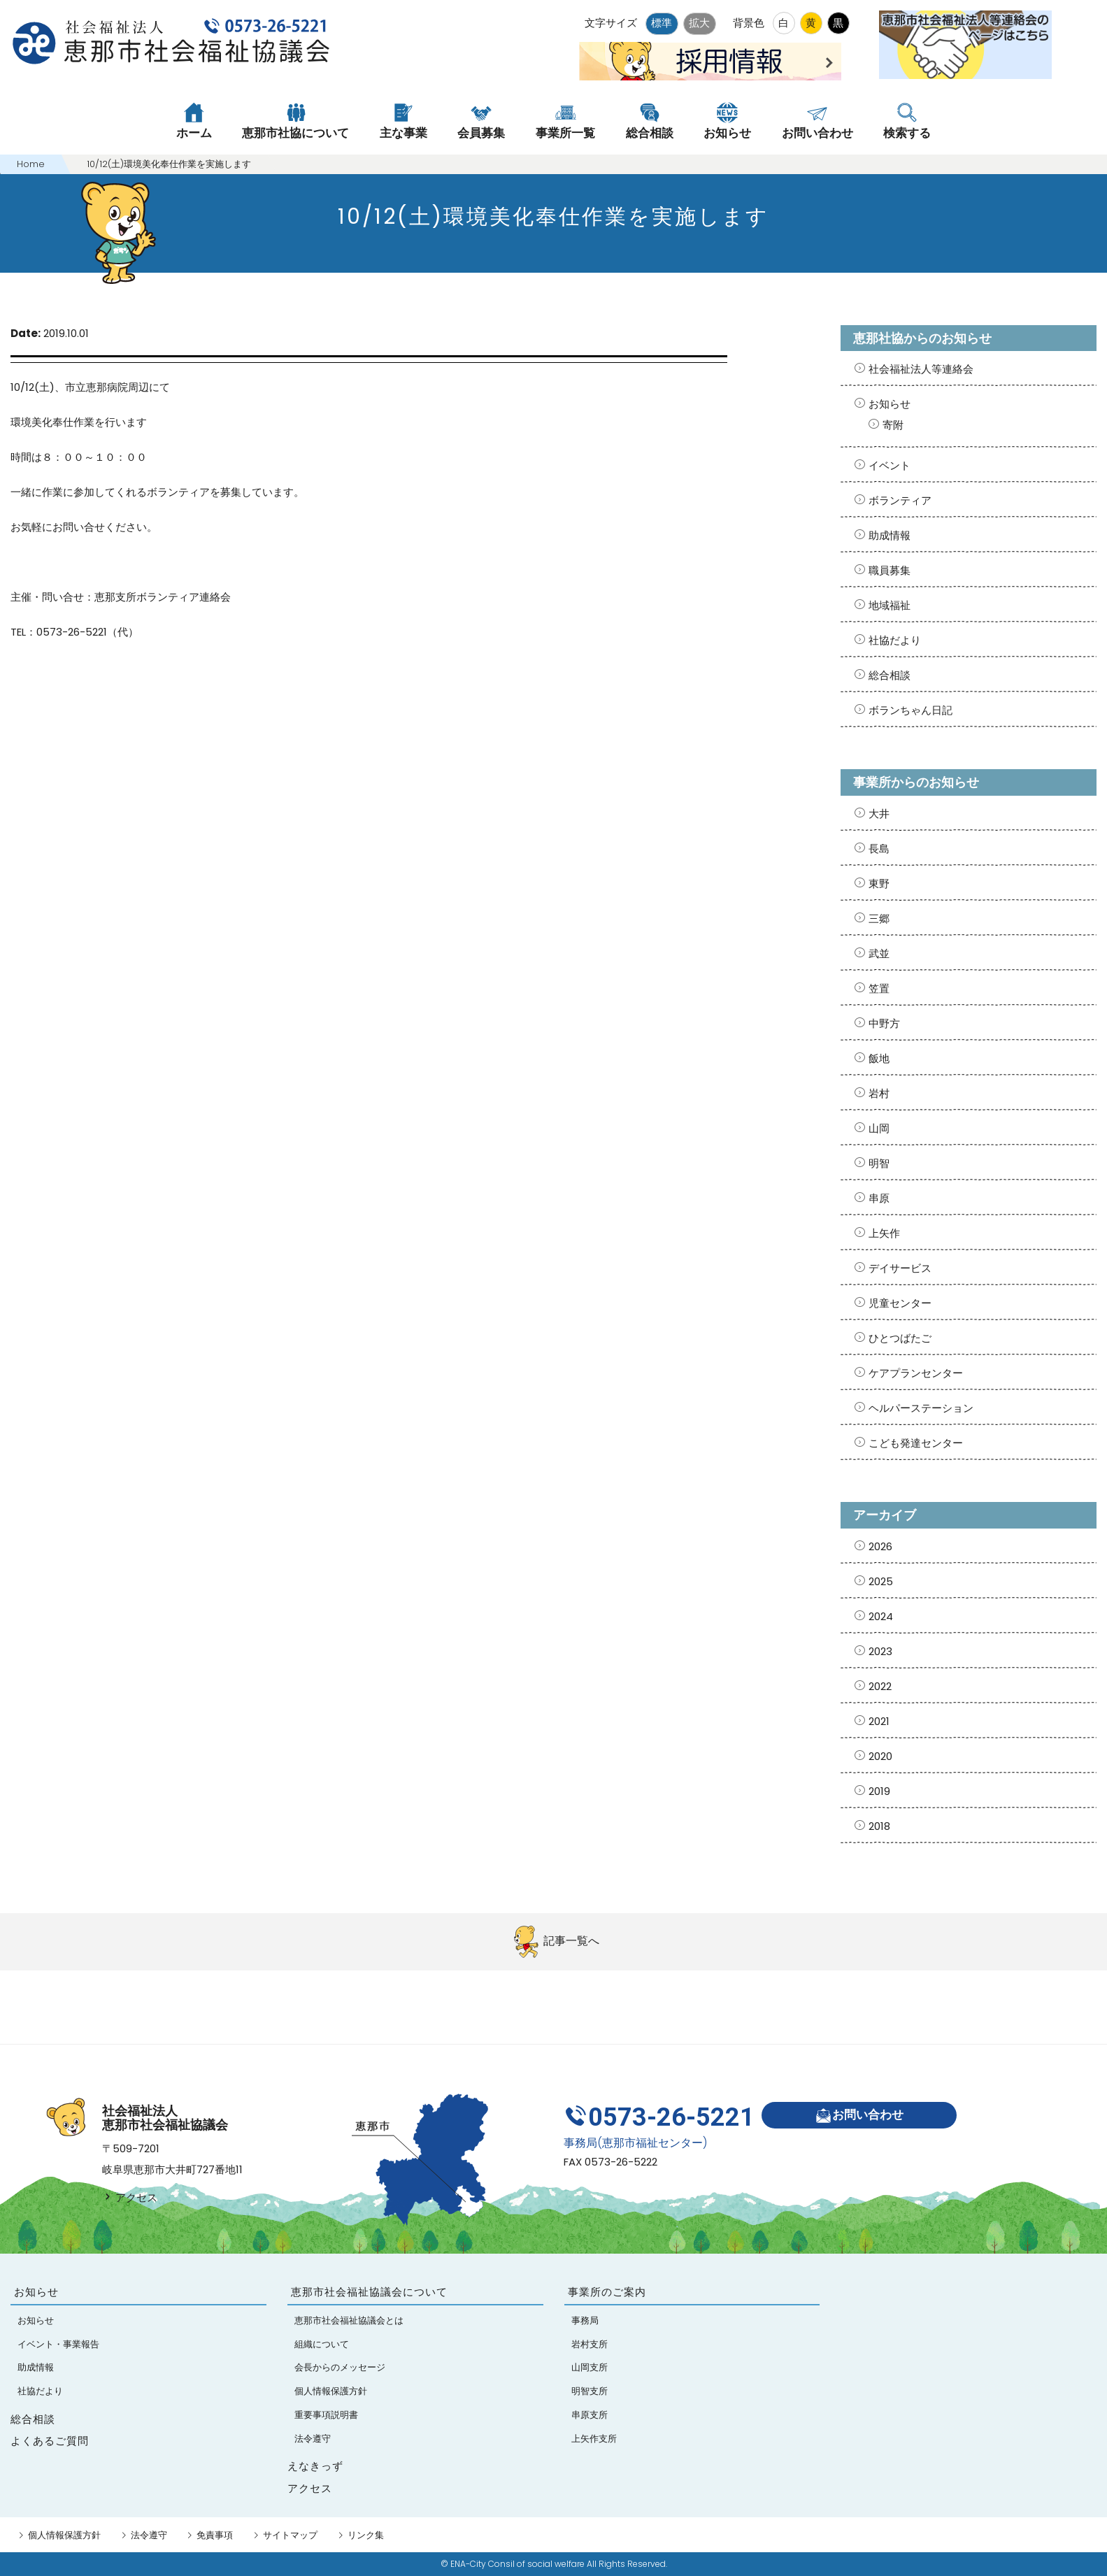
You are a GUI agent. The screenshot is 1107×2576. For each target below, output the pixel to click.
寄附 (893, 424)
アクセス (129, 2197)
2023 (880, 1651)
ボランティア (900, 500)
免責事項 (215, 2535)
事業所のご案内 (607, 2292)
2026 (880, 1546)
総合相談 (889, 675)
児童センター (900, 1303)
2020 (880, 1756)
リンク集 (366, 2535)
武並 (879, 953)
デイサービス (900, 1268)
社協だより (895, 640)
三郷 (879, 918)
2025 (881, 1581)
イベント (889, 465)
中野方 (884, 1023)
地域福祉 (889, 605)
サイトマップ (290, 2535)
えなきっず (315, 2466)
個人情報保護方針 (64, 2535)
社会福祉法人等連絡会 (921, 369)
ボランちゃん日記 (910, 710)
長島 (879, 848)
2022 (880, 1686)
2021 (879, 1721)
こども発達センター (916, 1443)
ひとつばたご (900, 1338)
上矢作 (884, 1233)
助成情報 (889, 535)
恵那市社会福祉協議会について (369, 2292)
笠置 (879, 988)
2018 (879, 1826)
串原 (879, 1198)
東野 (879, 883)
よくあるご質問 (49, 2441)
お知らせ (889, 403)
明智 (879, 1163)
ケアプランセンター (916, 1373)
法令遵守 (149, 2535)
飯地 (879, 1058)
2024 (881, 1616)
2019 (879, 1791)
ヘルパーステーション (921, 1408)
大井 (879, 813)
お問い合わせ (859, 2115)
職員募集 (889, 570)
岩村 (879, 1093)
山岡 (879, 1128)
